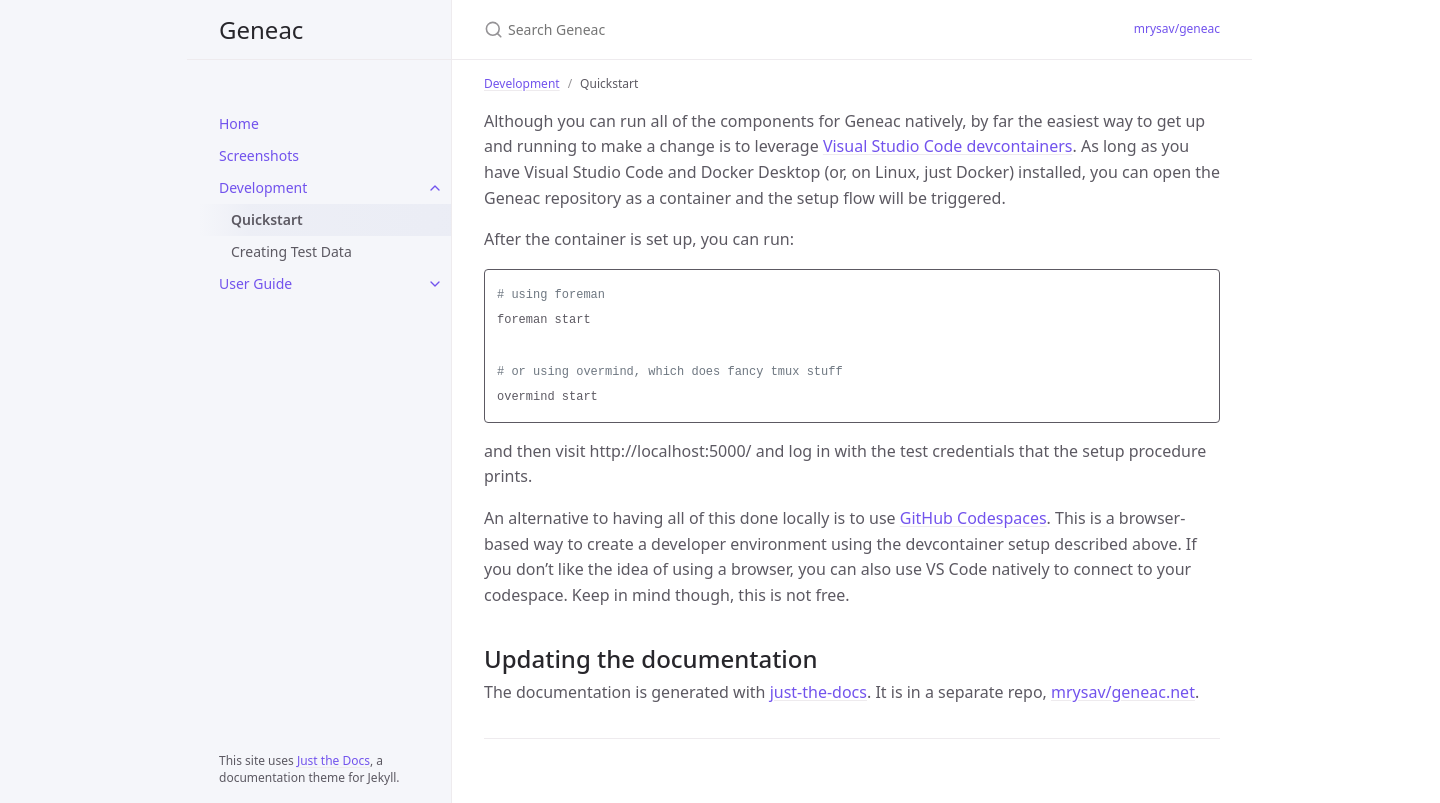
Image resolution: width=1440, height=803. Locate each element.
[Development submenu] (435, 188)
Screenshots (259, 155)
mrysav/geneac (1177, 28)
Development (263, 187)
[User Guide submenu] (435, 284)
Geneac (261, 29)
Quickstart (267, 219)
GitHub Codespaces (973, 518)
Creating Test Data (291, 251)
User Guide (255, 283)
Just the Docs (333, 760)
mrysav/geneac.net (1123, 692)
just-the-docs (818, 692)
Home (239, 123)
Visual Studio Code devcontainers (948, 146)
